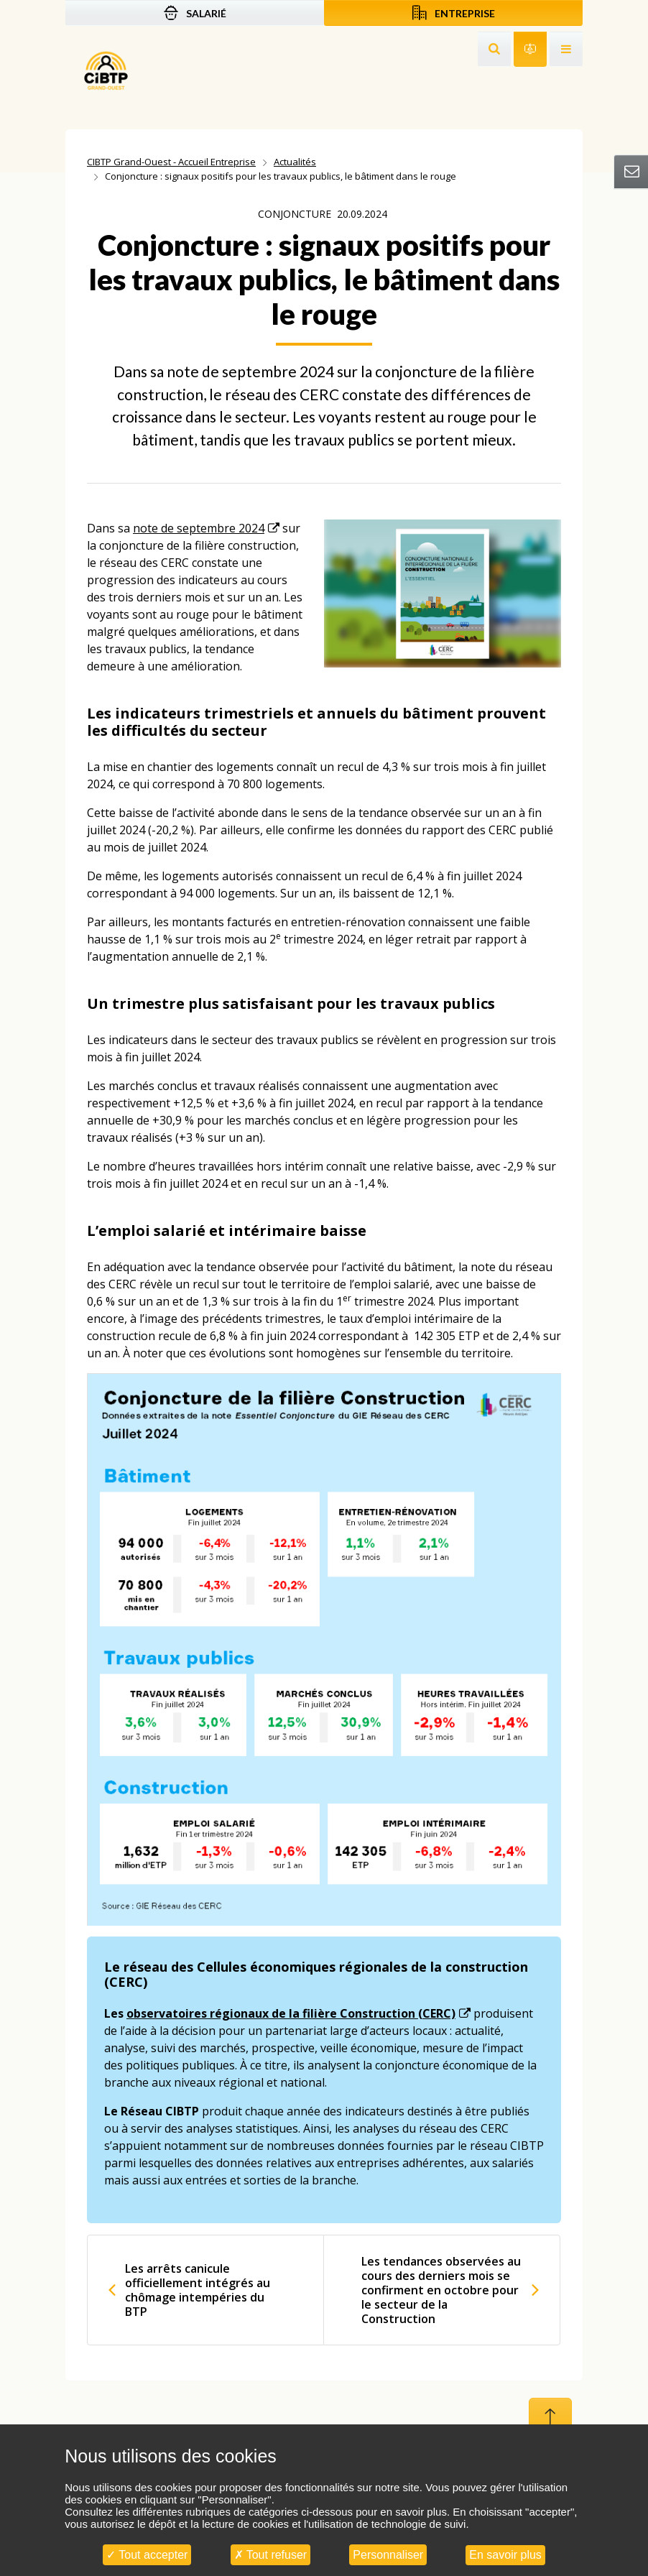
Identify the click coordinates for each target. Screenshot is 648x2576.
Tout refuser (270, 2555)
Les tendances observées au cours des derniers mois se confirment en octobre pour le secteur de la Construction (441, 2290)
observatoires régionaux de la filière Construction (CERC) (290, 2013)
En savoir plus (505, 2555)
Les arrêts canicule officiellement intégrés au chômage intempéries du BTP (197, 2290)
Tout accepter (147, 2555)
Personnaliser (388, 2555)
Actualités (295, 161)
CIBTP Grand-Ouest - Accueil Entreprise (171, 161)
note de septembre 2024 (198, 528)
